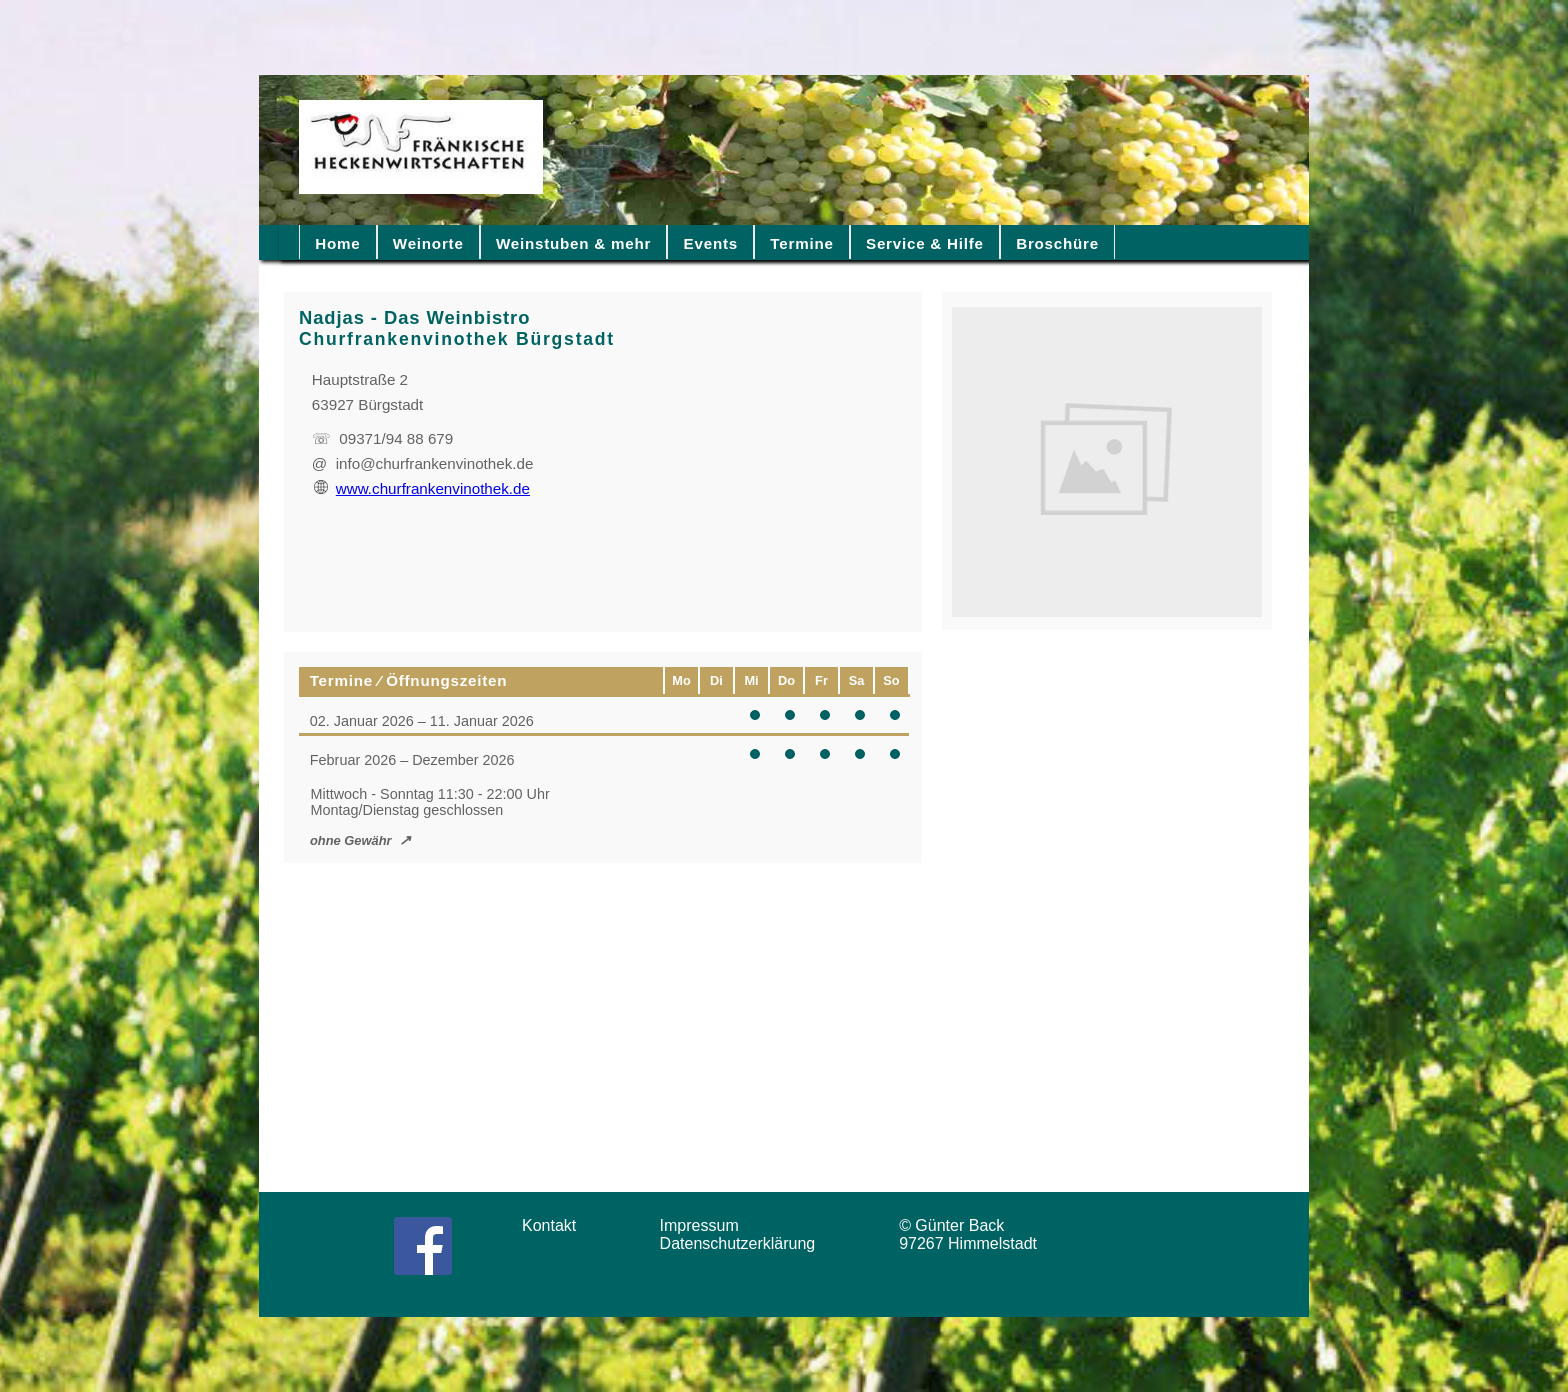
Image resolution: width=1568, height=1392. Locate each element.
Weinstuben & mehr (573, 243)
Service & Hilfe (925, 243)
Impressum (706, 1225)
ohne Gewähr (351, 840)
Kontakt (556, 1225)
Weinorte (428, 243)
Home (337, 243)
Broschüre (1057, 243)
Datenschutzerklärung (742, 1243)
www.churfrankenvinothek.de (422, 488)
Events (711, 243)
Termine (801, 243)
